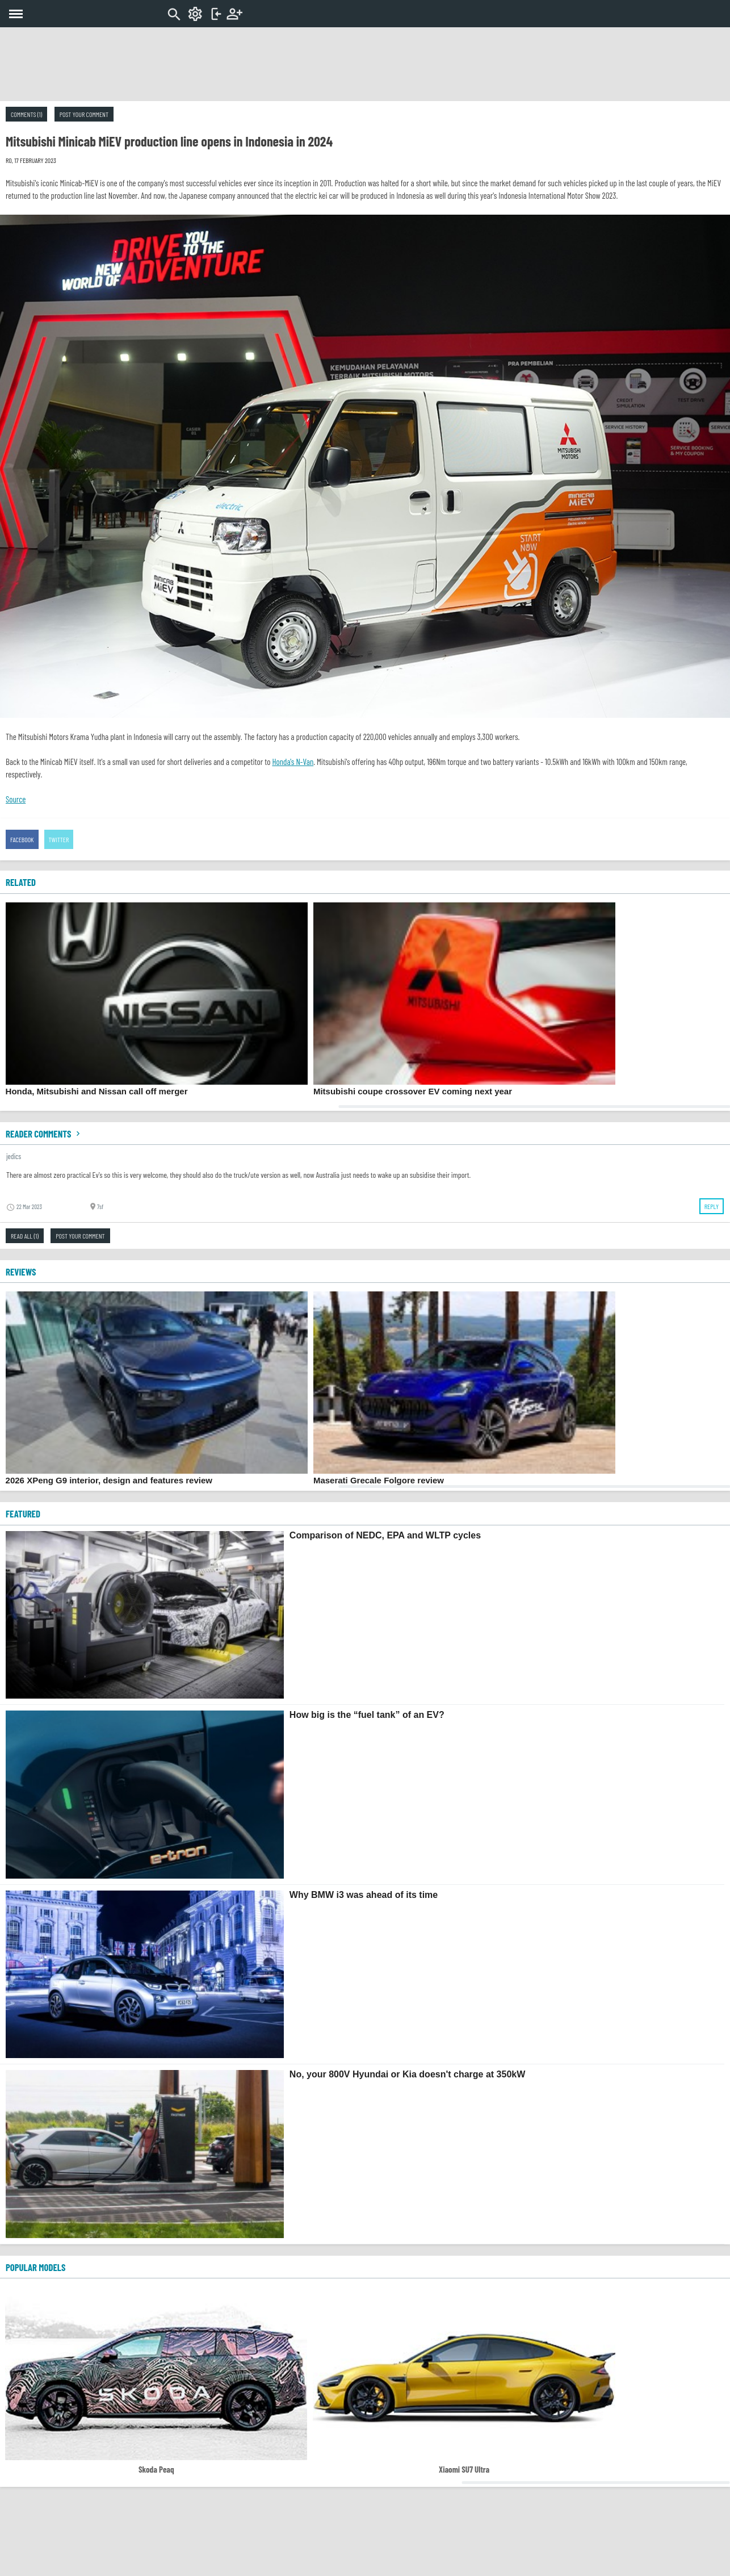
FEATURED (23, 1513)
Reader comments (44, 1133)
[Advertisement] (365, 64)
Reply (711, 1206)
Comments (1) (26, 114)
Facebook (22, 839)
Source (16, 799)
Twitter (59, 839)
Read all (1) (25, 1236)
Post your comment (84, 114)
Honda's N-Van (292, 761)
